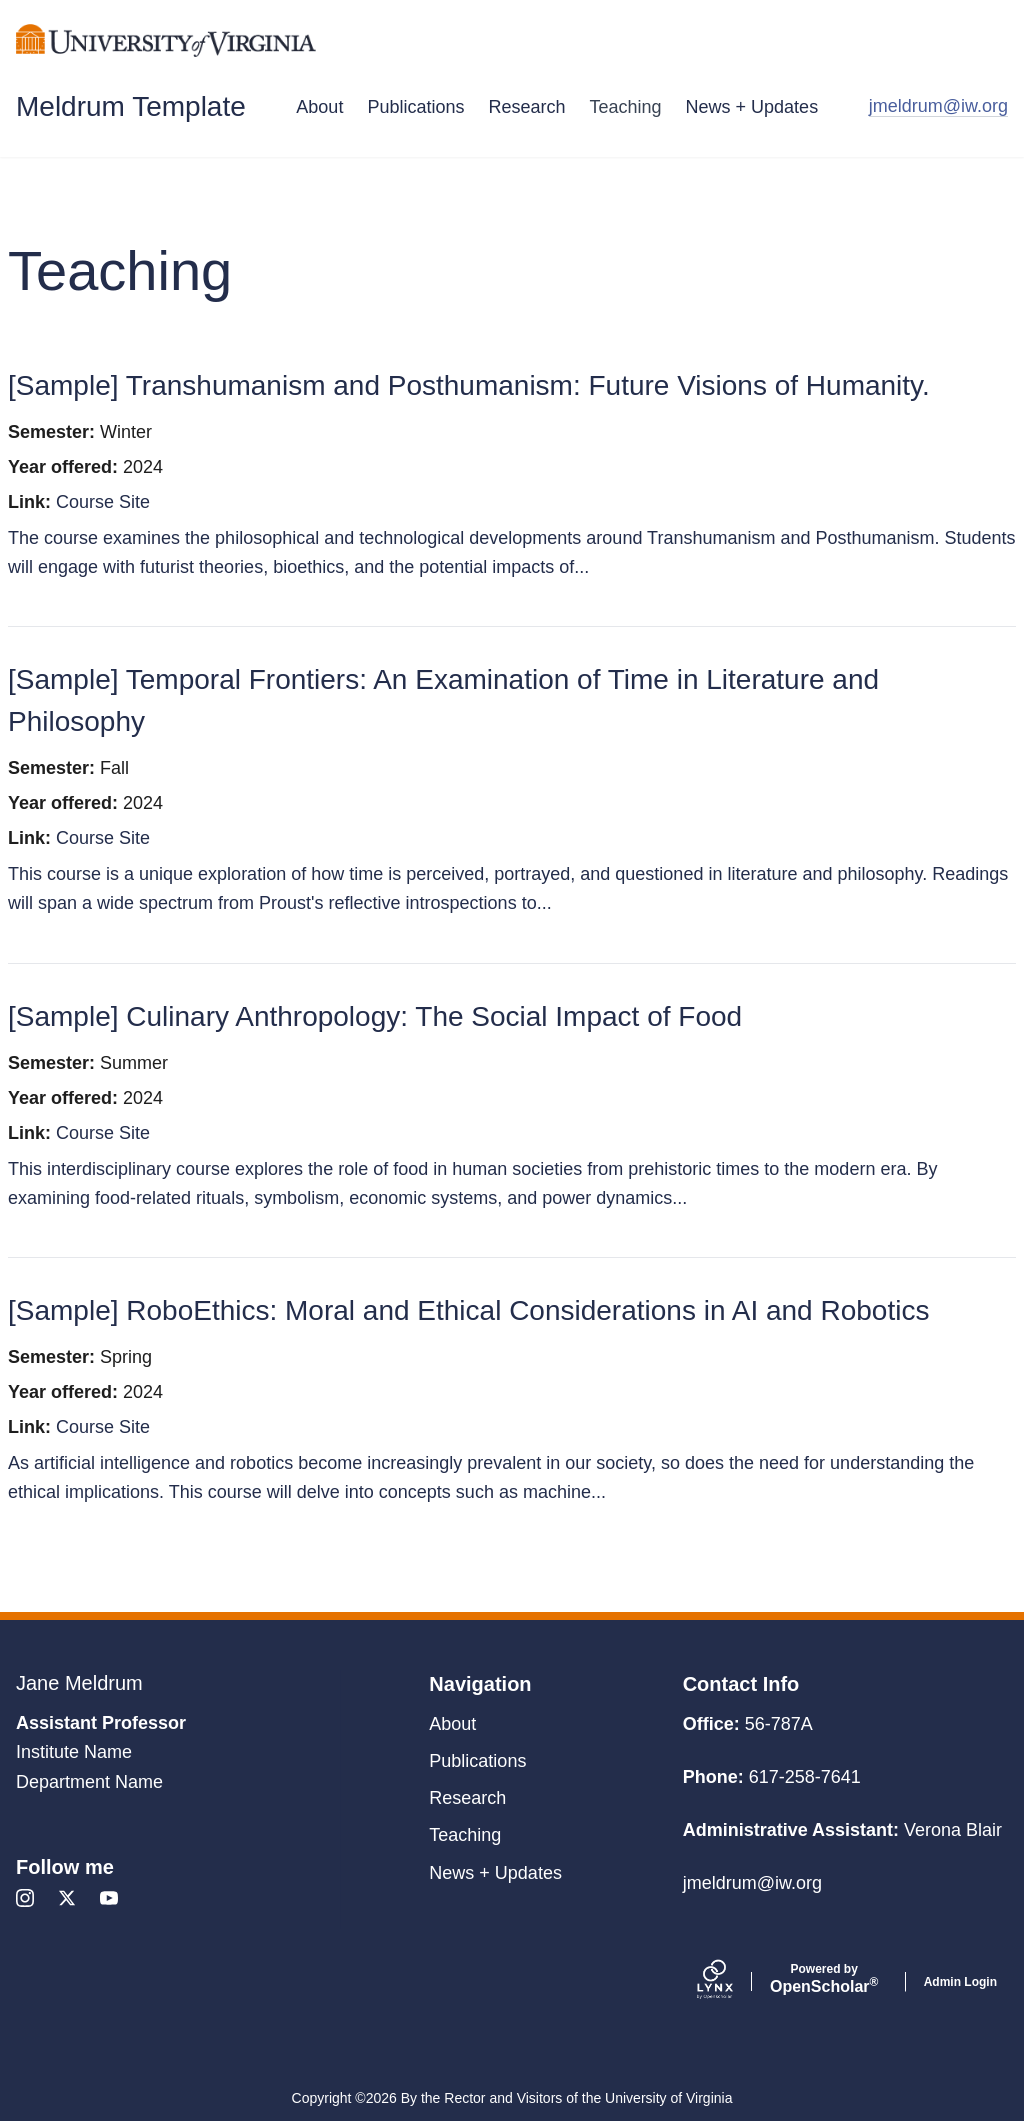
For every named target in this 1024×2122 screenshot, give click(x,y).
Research (526, 107)
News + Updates (752, 107)
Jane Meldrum (79, 1683)
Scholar (824, 1979)
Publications (415, 107)
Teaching (626, 107)
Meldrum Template (131, 106)
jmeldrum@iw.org (938, 106)
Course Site (103, 502)
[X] (67, 1898)
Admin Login (960, 1982)
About (319, 107)
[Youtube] (109, 1898)
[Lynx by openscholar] (732, 1982)
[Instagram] (25, 1898)
